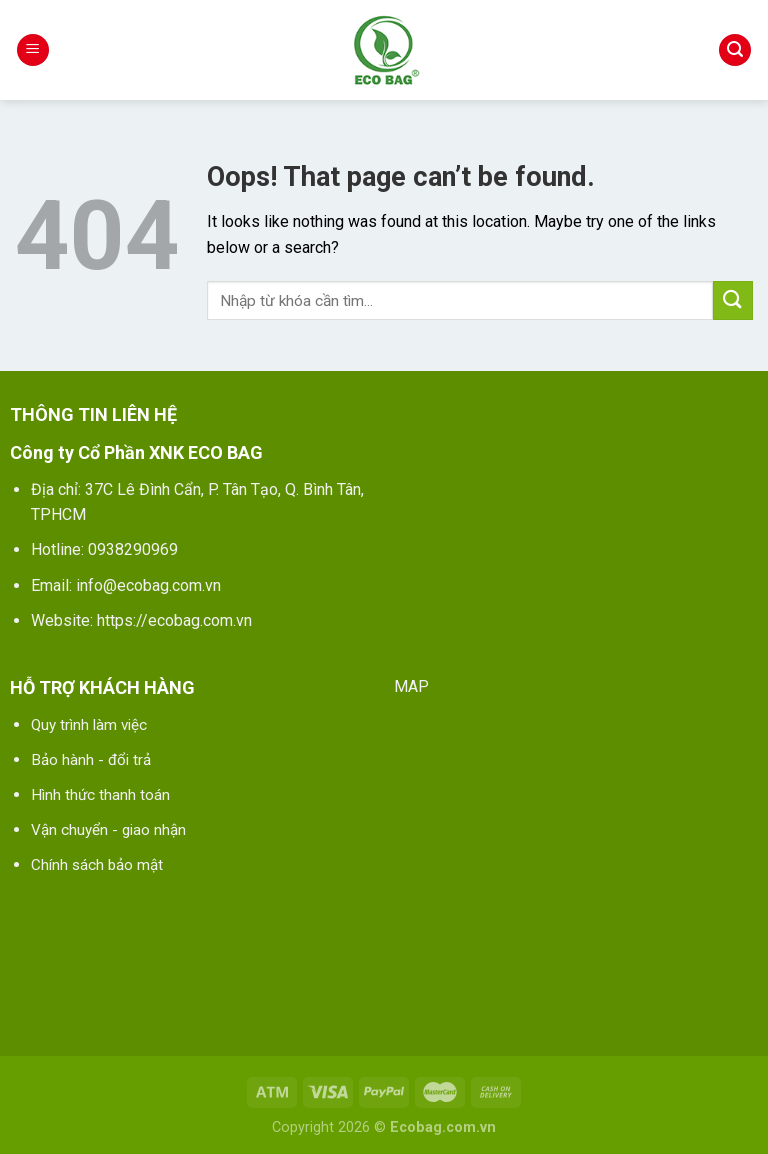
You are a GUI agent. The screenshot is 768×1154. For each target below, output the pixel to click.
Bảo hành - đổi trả (91, 760)
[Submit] (733, 300)
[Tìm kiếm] (735, 50)
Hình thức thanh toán (100, 795)
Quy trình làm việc (89, 725)
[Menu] (33, 50)
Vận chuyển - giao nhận (108, 830)
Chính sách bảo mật (97, 865)
